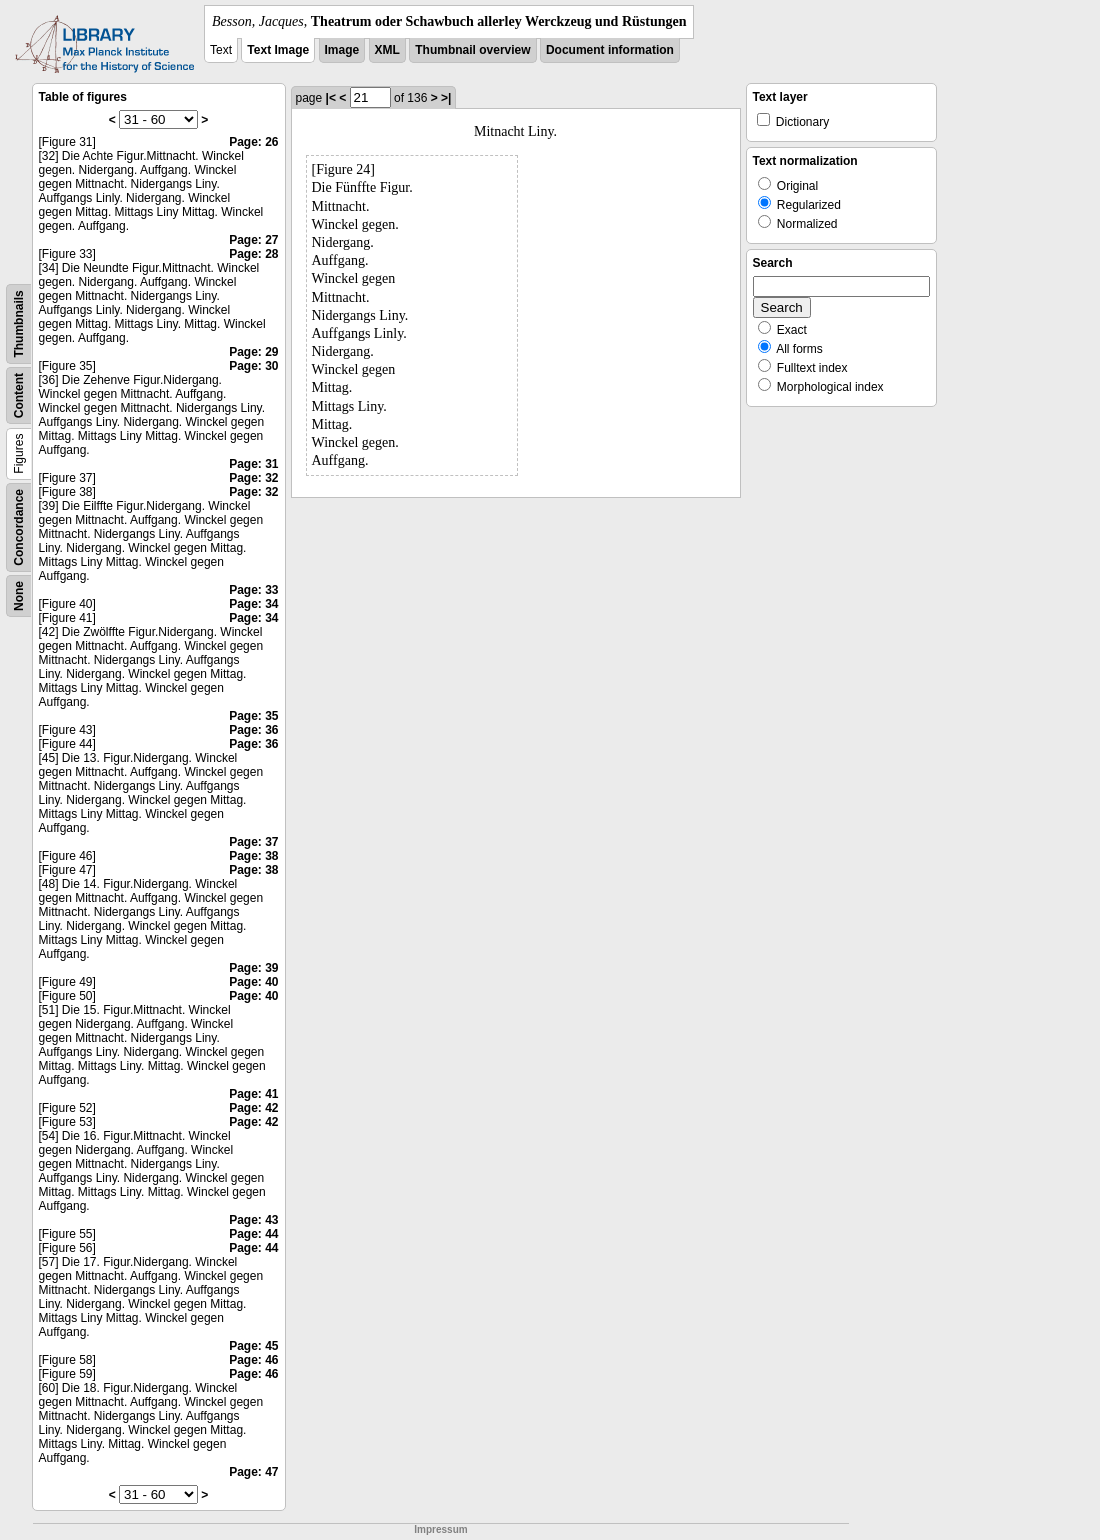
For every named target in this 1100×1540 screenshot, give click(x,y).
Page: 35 (253, 716)
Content (19, 395)
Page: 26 (253, 142)
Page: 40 (253, 982)
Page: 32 (253, 478)
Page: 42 (253, 1108)
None (19, 596)
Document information (610, 50)
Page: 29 (253, 352)
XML (387, 50)
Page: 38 (253, 856)
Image (342, 50)
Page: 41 (253, 1094)
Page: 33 (253, 590)
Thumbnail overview (472, 50)
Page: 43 (253, 1220)
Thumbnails (19, 323)
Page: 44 (253, 1234)
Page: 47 (253, 1472)
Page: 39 (253, 968)
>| (446, 98)
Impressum (440, 1529)
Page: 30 (253, 366)
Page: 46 (253, 1360)
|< (331, 98)
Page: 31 (253, 464)
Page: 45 (253, 1346)
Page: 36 (253, 730)
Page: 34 (253, 604)
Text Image (278, 50)
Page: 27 (253, 240)
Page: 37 (253, 842)
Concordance (19, 527)
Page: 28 (253, 254)
